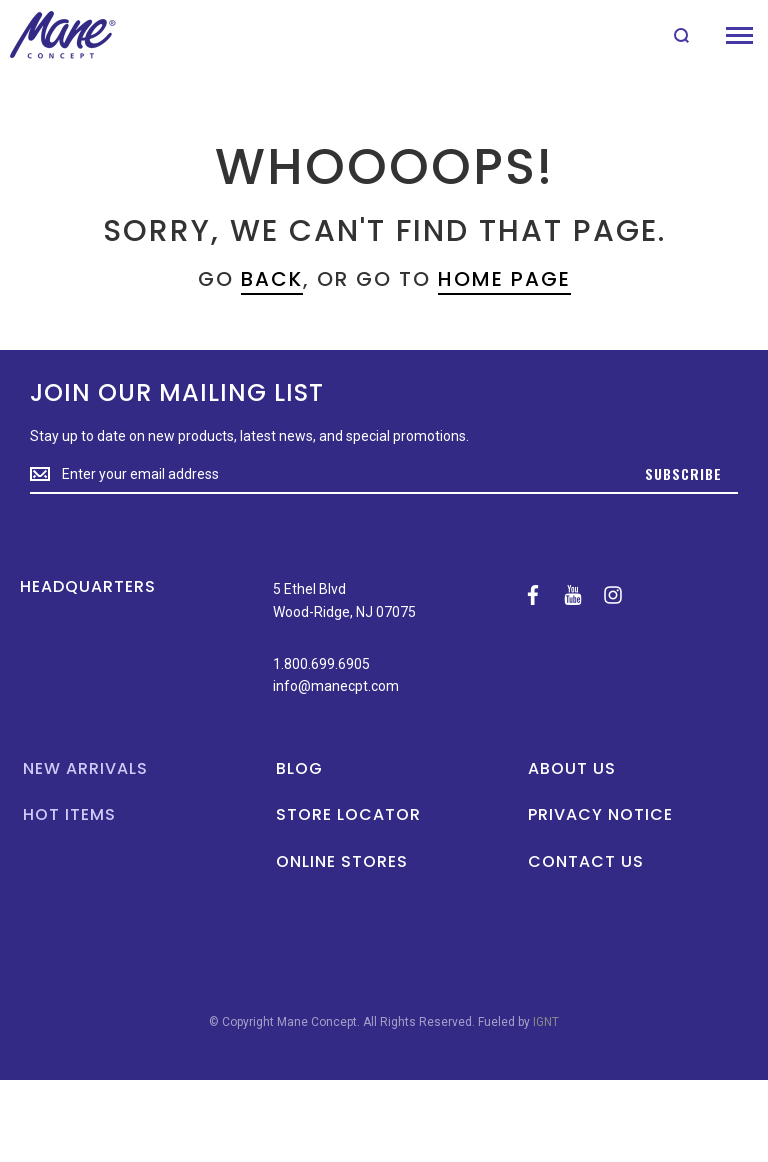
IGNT (546, 1022)
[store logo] (62, 35)
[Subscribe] (683, 475)
